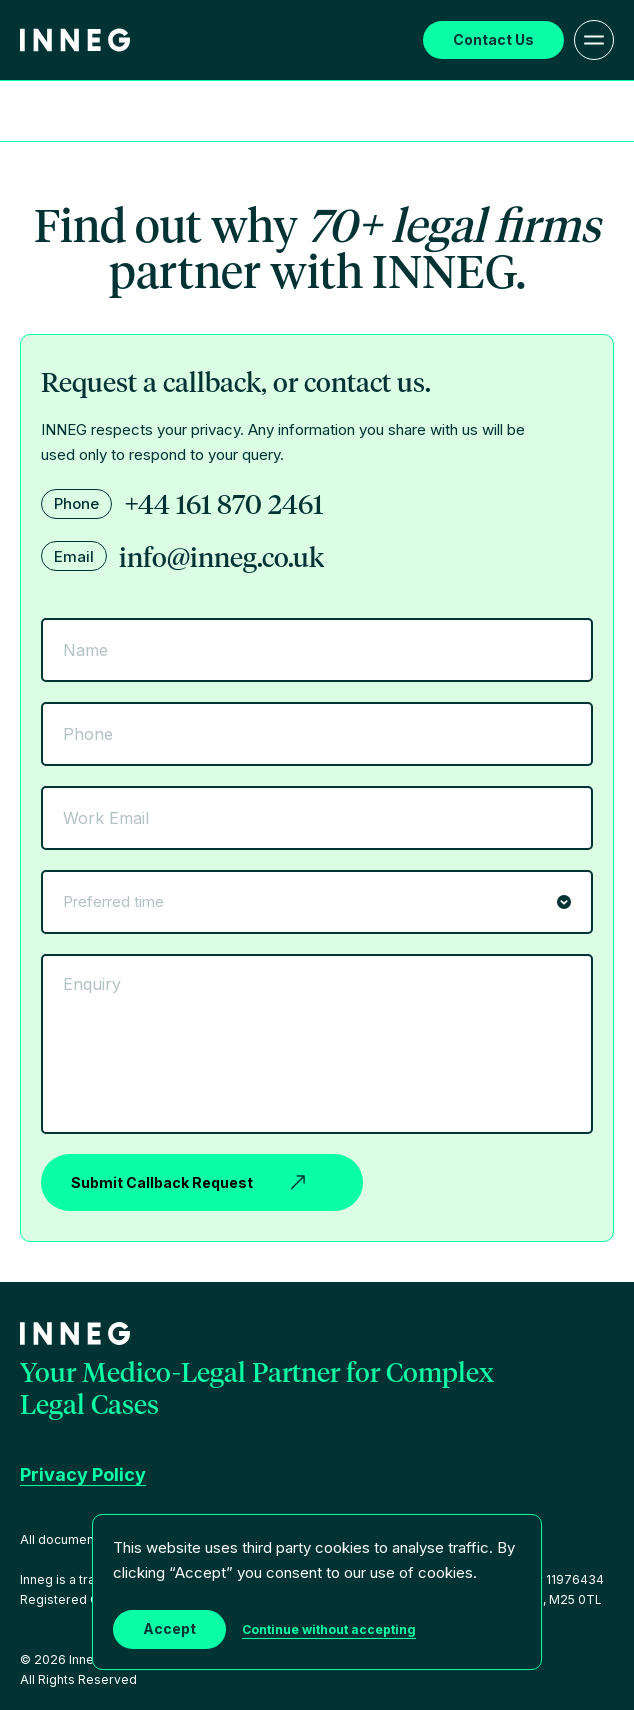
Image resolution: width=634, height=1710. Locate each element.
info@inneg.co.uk (221, 556)
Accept (169, 1628)
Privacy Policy (83, 1474)
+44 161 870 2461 (223, 503)
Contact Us (493, 39)
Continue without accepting (329, 1629)
